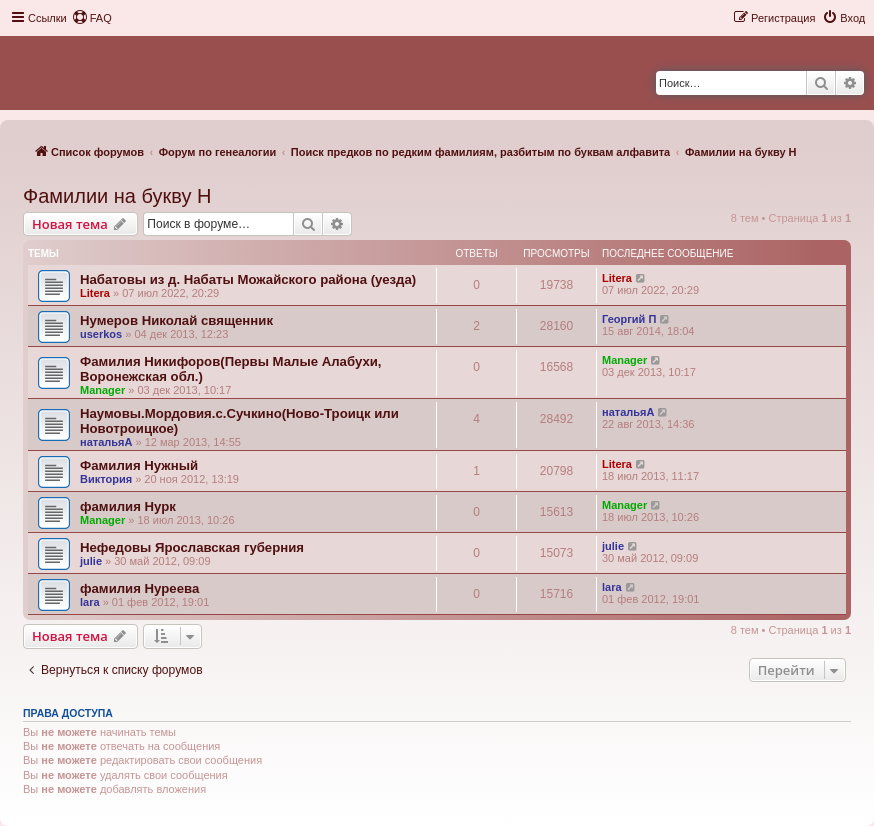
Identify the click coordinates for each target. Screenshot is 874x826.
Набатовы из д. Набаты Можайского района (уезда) (248, 279)
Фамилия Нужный (139, 465)
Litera (95, 293)
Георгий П (629, 319)
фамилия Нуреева (139, 588)
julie (91, 561)
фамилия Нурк (128, 506)
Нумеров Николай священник (176, 320)
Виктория (106, 479)
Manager (102, 390)
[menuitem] (92, 18)
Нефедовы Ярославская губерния (192, 547)
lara (90, 602)
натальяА (106, 442)
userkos (101, 334)
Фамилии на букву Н (117, 196)
